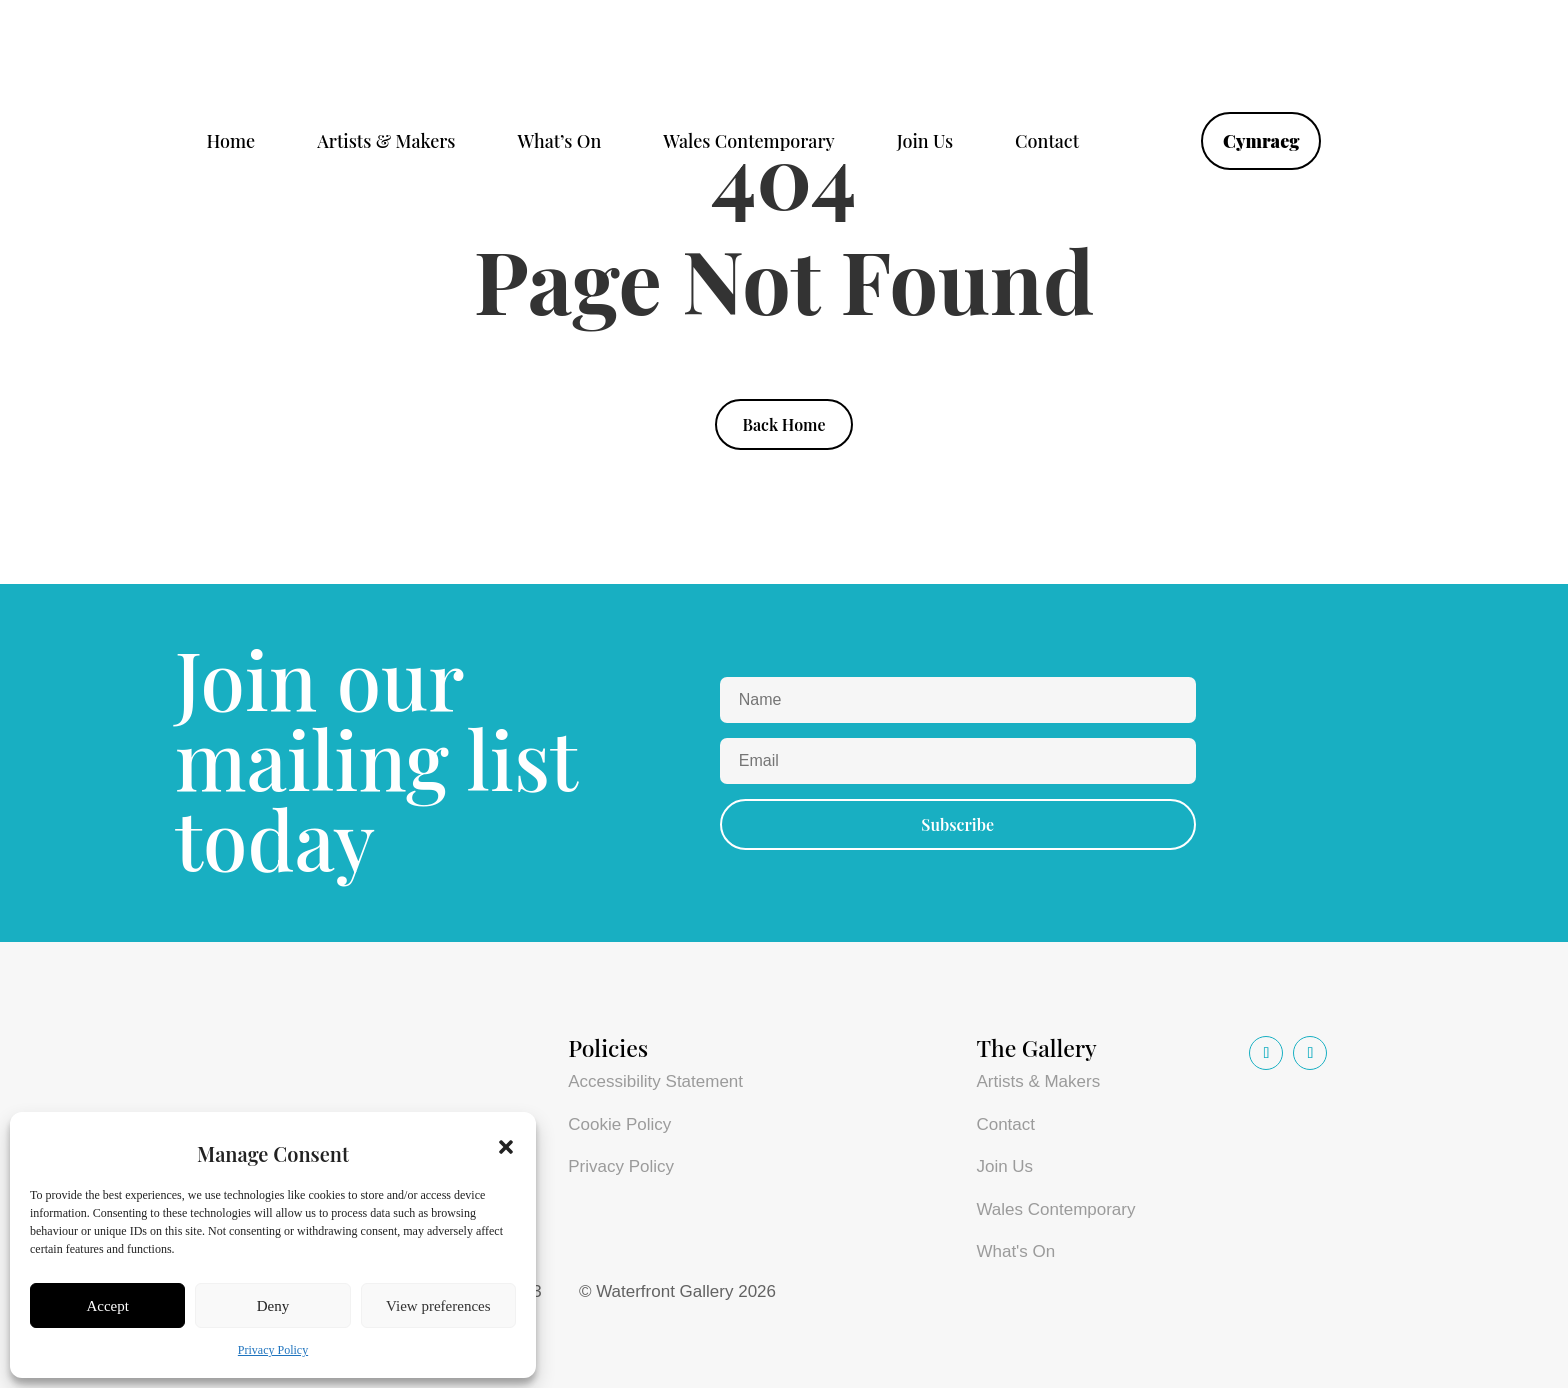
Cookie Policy (619, 1124)
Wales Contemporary (748, 143)
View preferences (438, 1306)
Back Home (783, 424)
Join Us (925, 143)
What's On (1015, 1251)
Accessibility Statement (655, 1081)
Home (231, 143)
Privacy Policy (273, 1350)
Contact (1047, 143)
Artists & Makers (386, 143)
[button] (506, 1147)
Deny (273, 1306)
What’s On (559, 143)
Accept (107, 1306)
